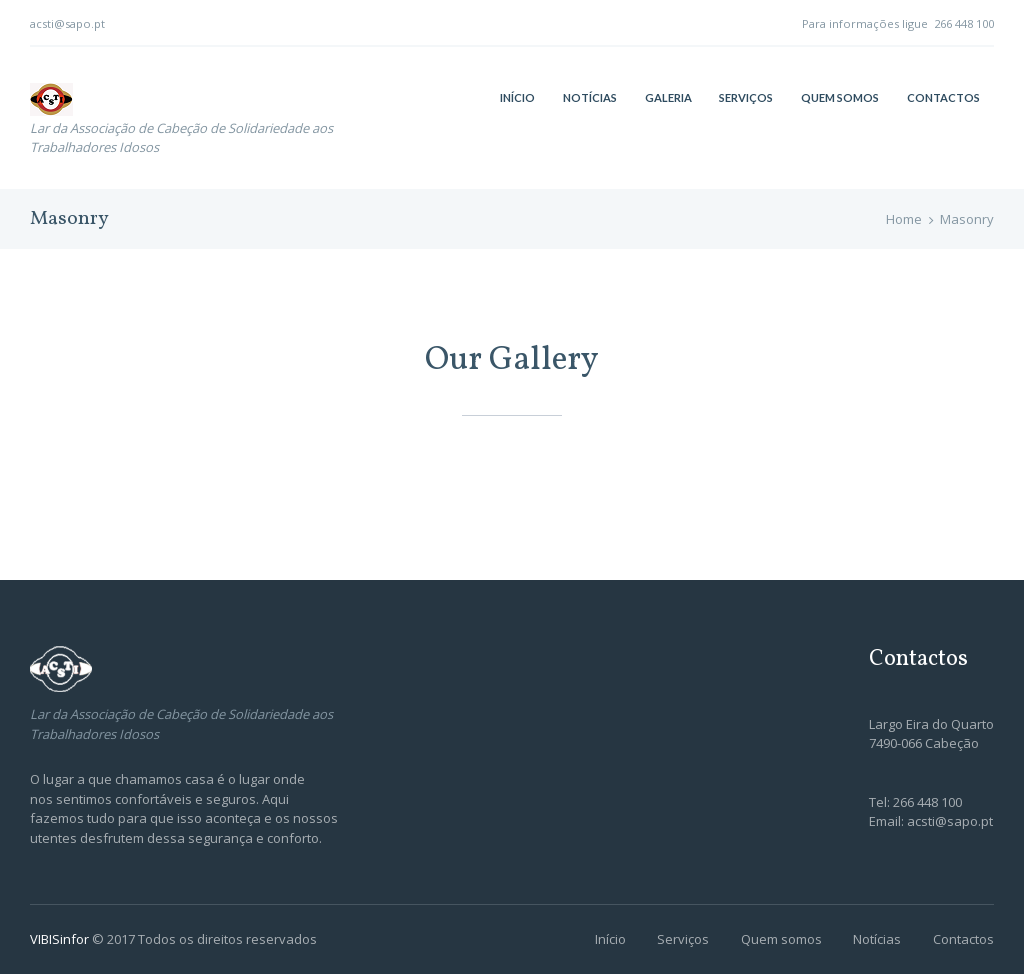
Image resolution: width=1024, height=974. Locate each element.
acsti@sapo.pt (67, 23)
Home (904, 219)
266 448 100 (964, 23)
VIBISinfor (61, 939)
